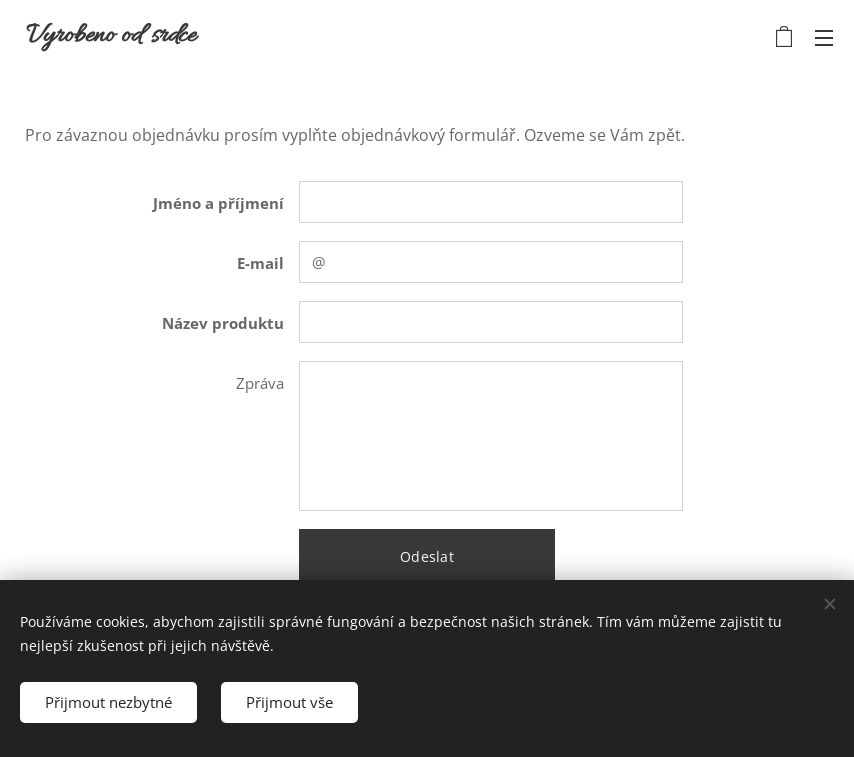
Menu (824, 38)
